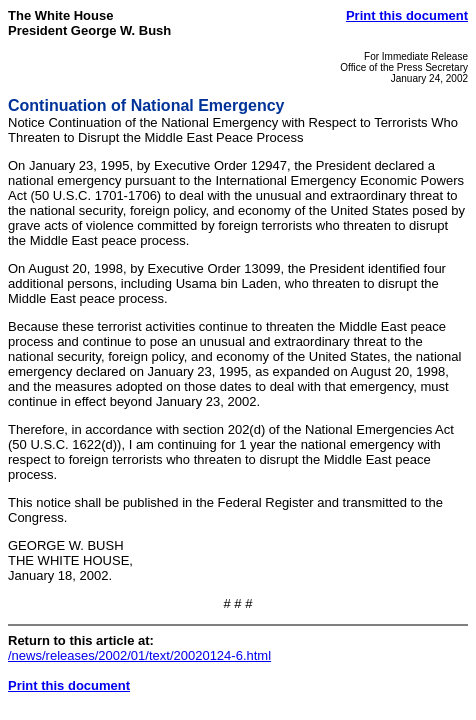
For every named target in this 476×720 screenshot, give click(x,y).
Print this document (407, 15)
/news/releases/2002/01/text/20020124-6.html (139, 655)
